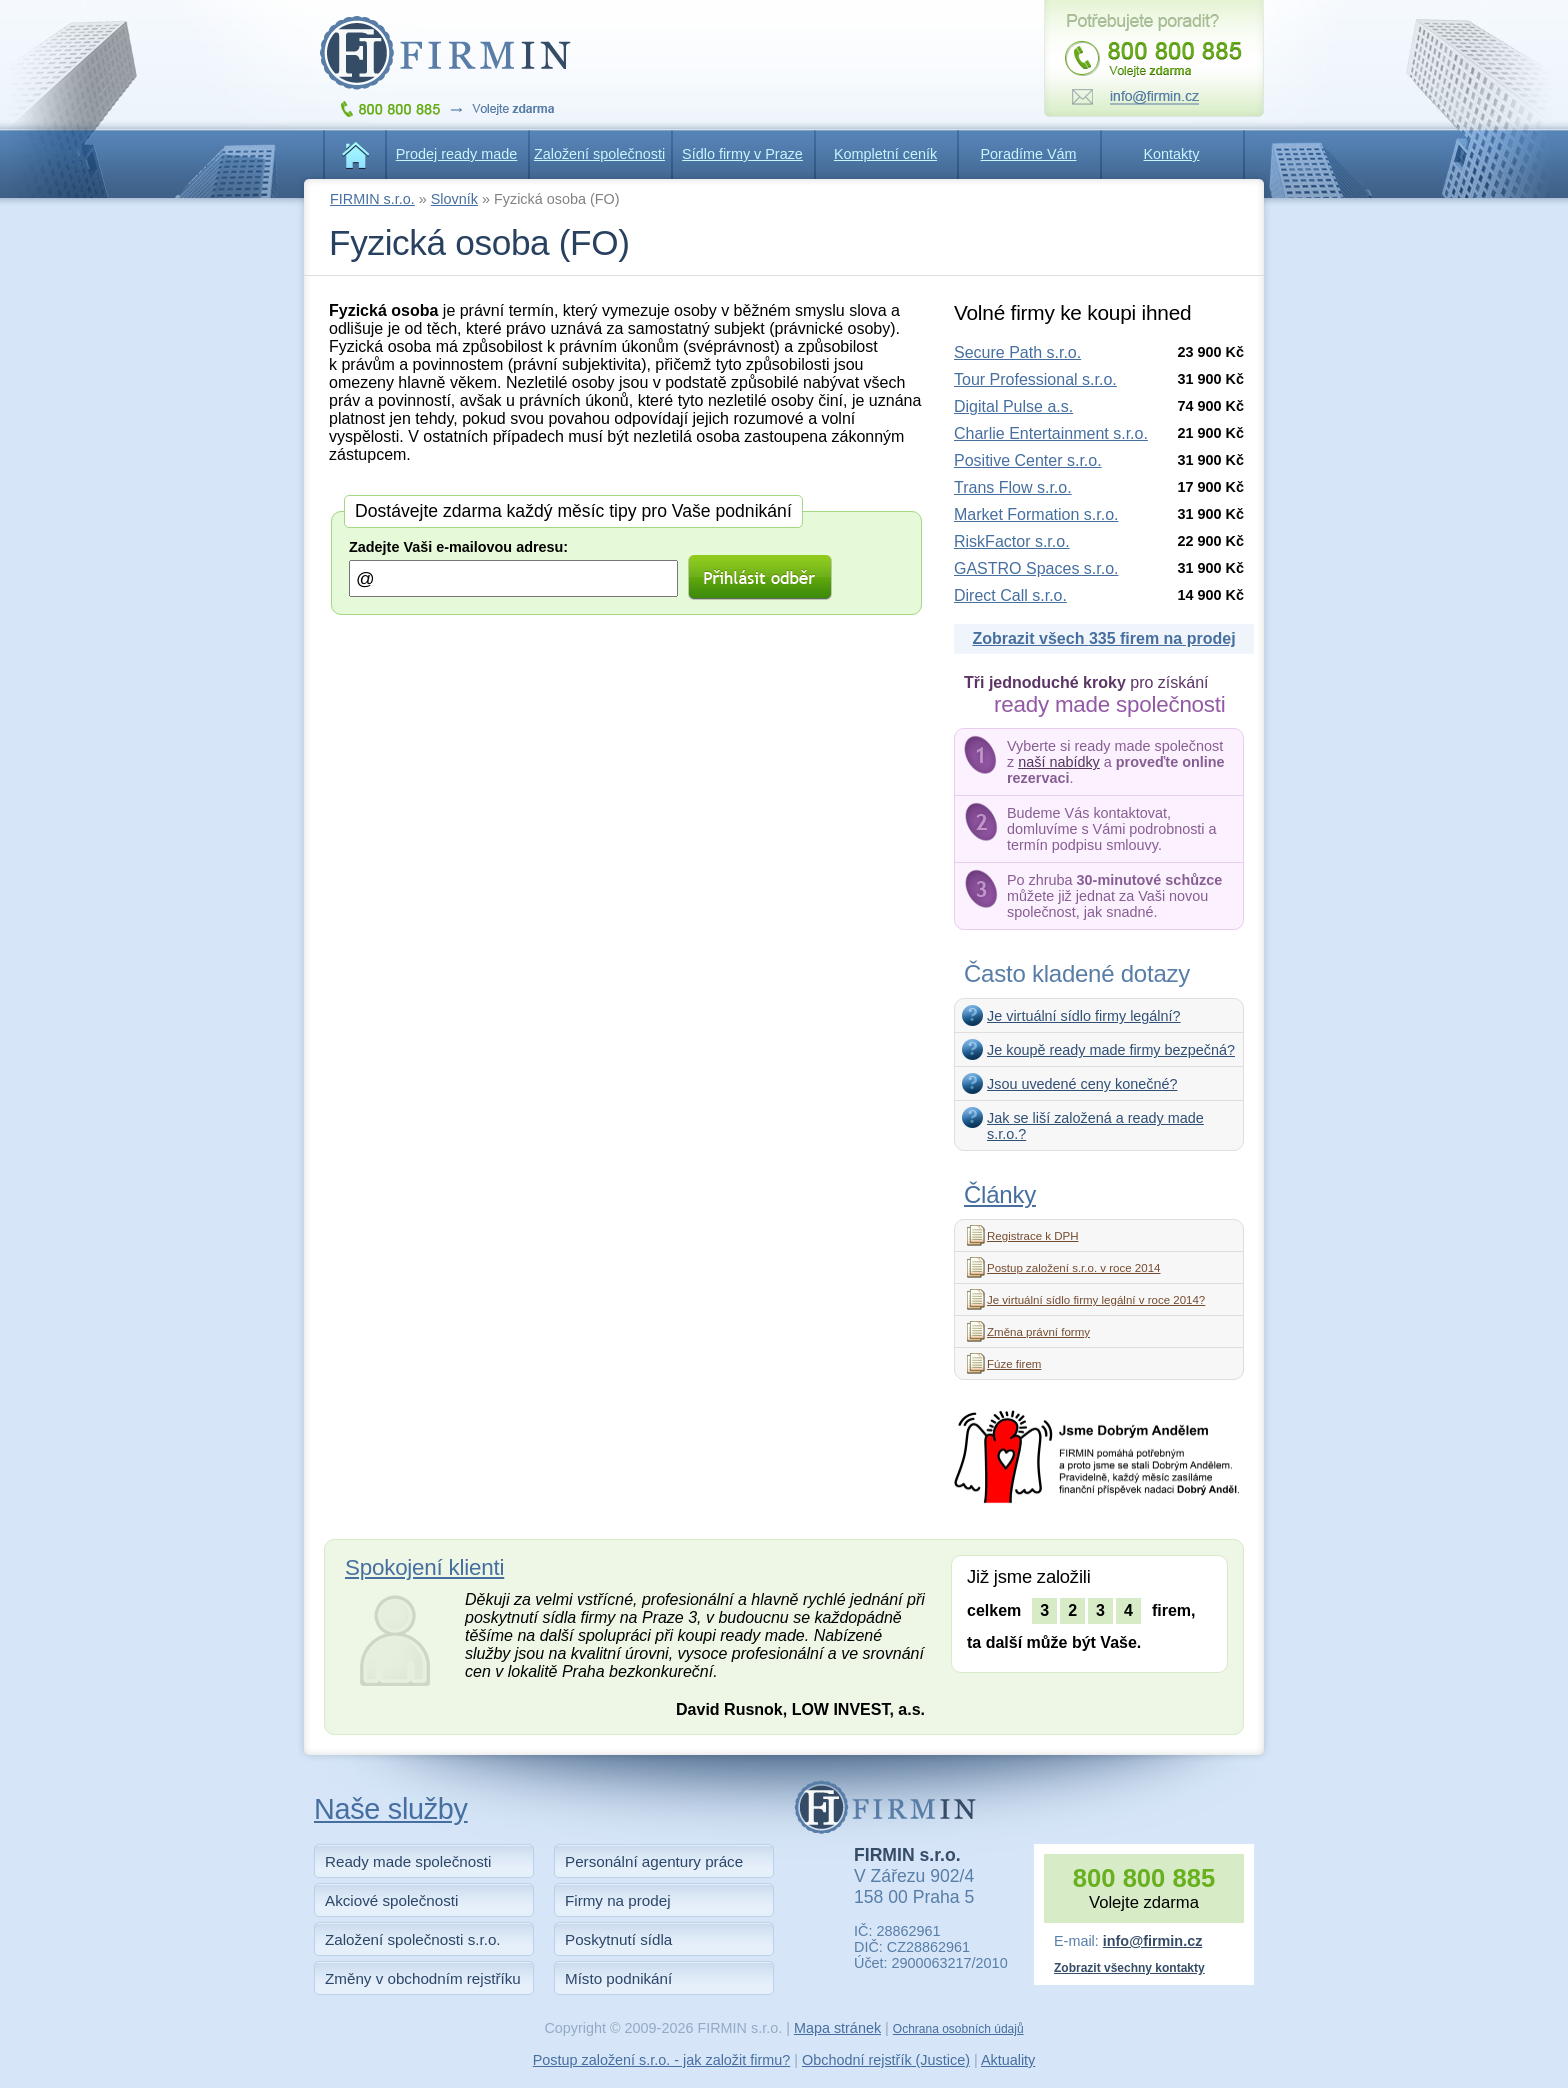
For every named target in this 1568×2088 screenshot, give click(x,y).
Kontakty (1172, 154)
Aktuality (1008, 2060)
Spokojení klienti (424, 1567)
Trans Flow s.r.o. (1013, 487)
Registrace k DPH (1033, 1236)
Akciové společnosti (391, 1900)
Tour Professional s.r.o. (1035, 379)
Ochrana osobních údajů (958, 2029)
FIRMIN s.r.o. (372, 199)
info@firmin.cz (1153, 1941)
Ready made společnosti (408, 1861)
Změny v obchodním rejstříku (423, 1978)
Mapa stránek (837, 2028)
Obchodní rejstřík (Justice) (886, 2060)
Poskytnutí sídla (618, 1939)
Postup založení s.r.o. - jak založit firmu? (662, 2060)
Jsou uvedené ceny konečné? (1082, 1084)
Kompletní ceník (885, 154)
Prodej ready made (457, 154)
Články (1000, 1194)
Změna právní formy (1038, 1332)
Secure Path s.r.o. (1017, 352)
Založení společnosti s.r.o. (413, 1939)
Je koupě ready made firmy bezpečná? (1111, 1050)
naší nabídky (1059, 762)
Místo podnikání (618, 1978)
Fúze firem (1014, 1364)
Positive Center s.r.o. (1028, 460)
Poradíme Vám (1029, 154)
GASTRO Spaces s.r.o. (1036, 568)
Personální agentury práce (654, 1861)
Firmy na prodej (618, 1900)
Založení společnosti (599, 154)
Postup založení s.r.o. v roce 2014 (1073, 1268)
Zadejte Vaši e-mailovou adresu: (458, 547)
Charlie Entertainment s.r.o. (1051, 433)
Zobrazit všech (1103, 638)
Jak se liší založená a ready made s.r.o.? (1095, 1126)
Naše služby (391, 1809)
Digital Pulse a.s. (1013, 406)
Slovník (454, 199)
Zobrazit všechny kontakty (1129, 1968)
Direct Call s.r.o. (1010, 595)
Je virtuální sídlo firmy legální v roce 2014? (1096, 1300)
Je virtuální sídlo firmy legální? (1084, 1016)
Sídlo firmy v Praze (742, 154)
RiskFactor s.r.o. (1012, 541)
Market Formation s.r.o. (1036, 514)
